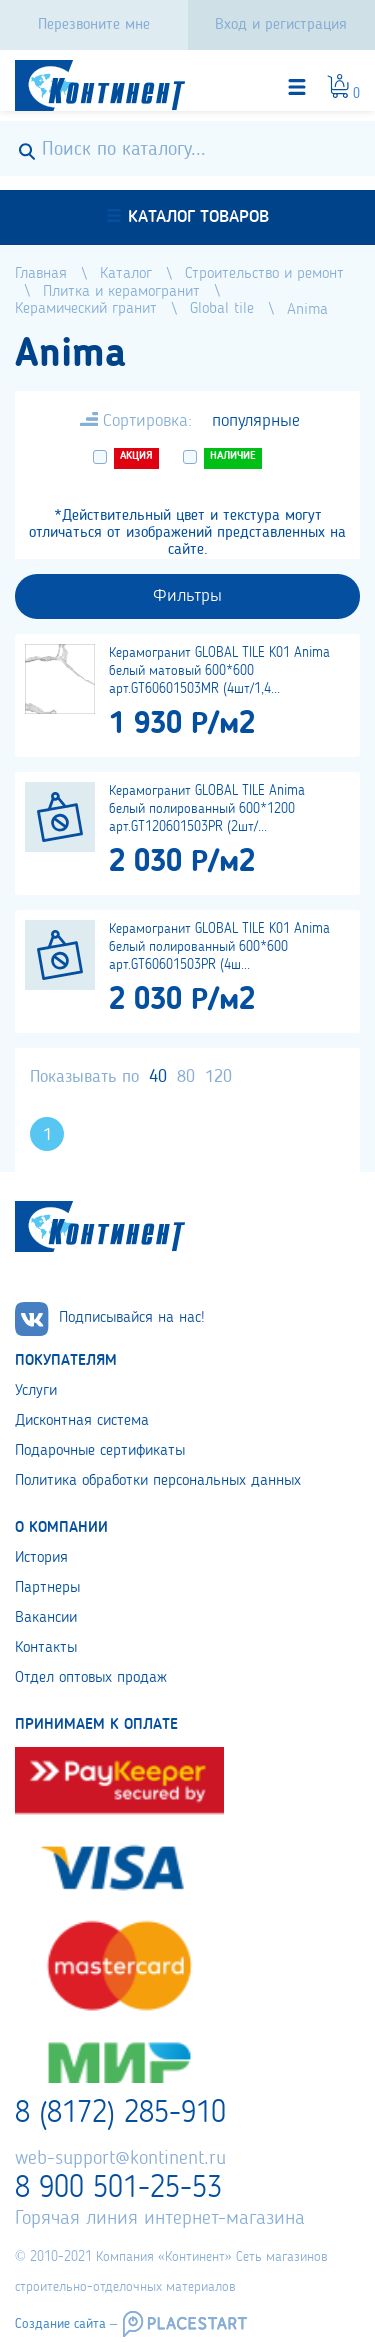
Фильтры (187, 596)
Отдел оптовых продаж (91, 1678)
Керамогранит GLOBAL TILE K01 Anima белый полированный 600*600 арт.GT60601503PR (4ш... (219, 947)
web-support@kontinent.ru (120, 2159)
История (41, 1558)
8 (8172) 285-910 (120, 2114)
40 (158, 1077)
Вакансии (46, 1618)
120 (218, 1077)
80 (186, 1077)
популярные (256, 421)
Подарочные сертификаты (100, 1451)
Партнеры (47, 1588)
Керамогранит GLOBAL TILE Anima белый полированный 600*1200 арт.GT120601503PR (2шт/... (207, 809)
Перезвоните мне (94, 25)
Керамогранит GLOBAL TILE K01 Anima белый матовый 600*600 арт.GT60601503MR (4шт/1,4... (219, 671)
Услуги (36, 1391)
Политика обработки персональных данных (158, 1481)
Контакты (46, 1648)
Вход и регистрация (281, 25)
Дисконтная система (82, 1421)
